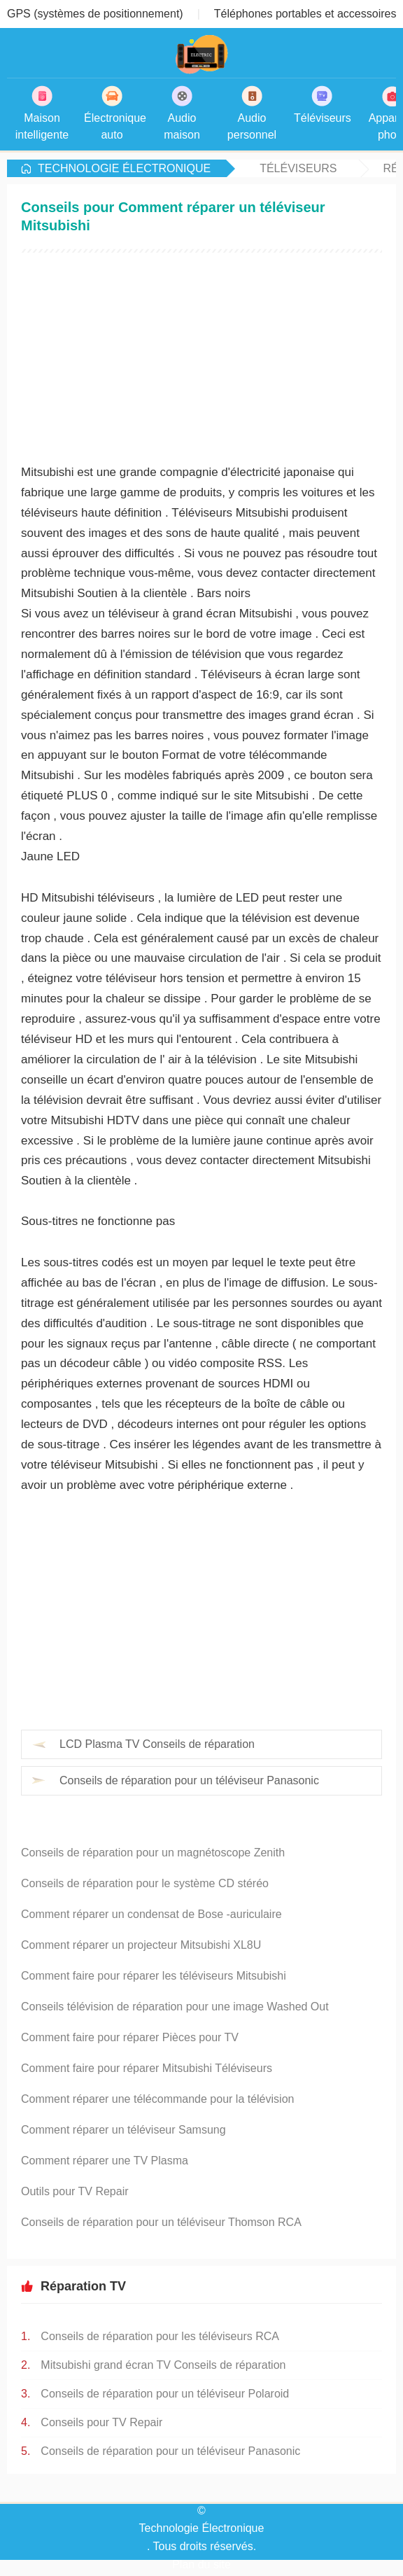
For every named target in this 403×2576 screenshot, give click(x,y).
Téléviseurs (298, 168)
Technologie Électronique (124, 168)
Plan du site (201, 2564)
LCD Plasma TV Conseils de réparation (157, 1744)
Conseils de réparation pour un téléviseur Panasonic (189, 1780)
